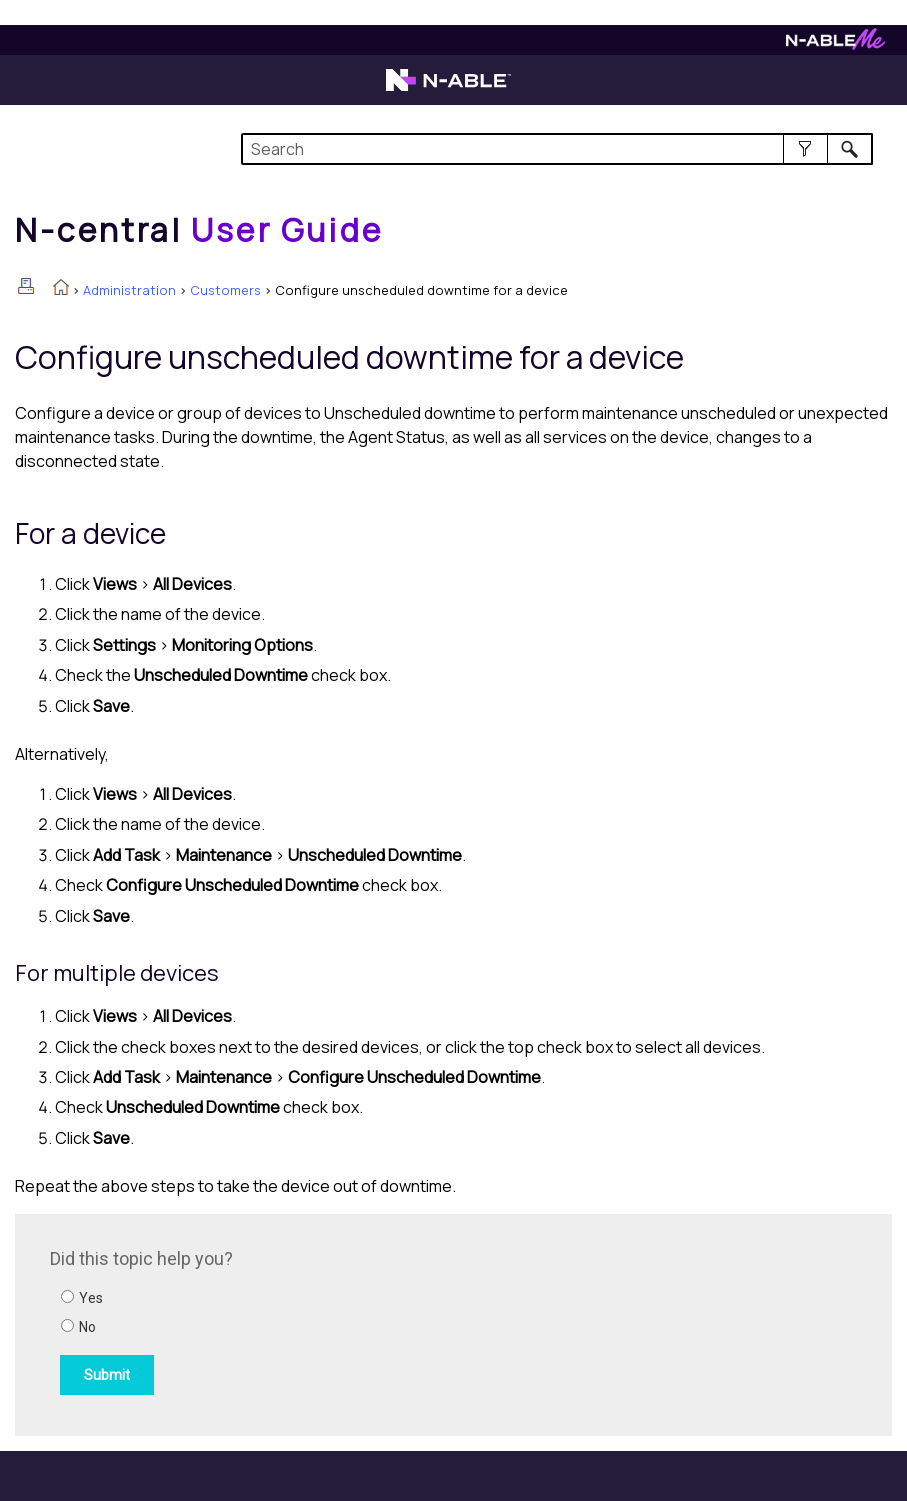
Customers (225, 290)
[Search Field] (556, 149)
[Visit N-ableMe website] (835, 44)
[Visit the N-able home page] (448, 89)
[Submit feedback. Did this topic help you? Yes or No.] (320, 1322)
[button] (805, 149)
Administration (129, 290)
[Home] (199, 230)
